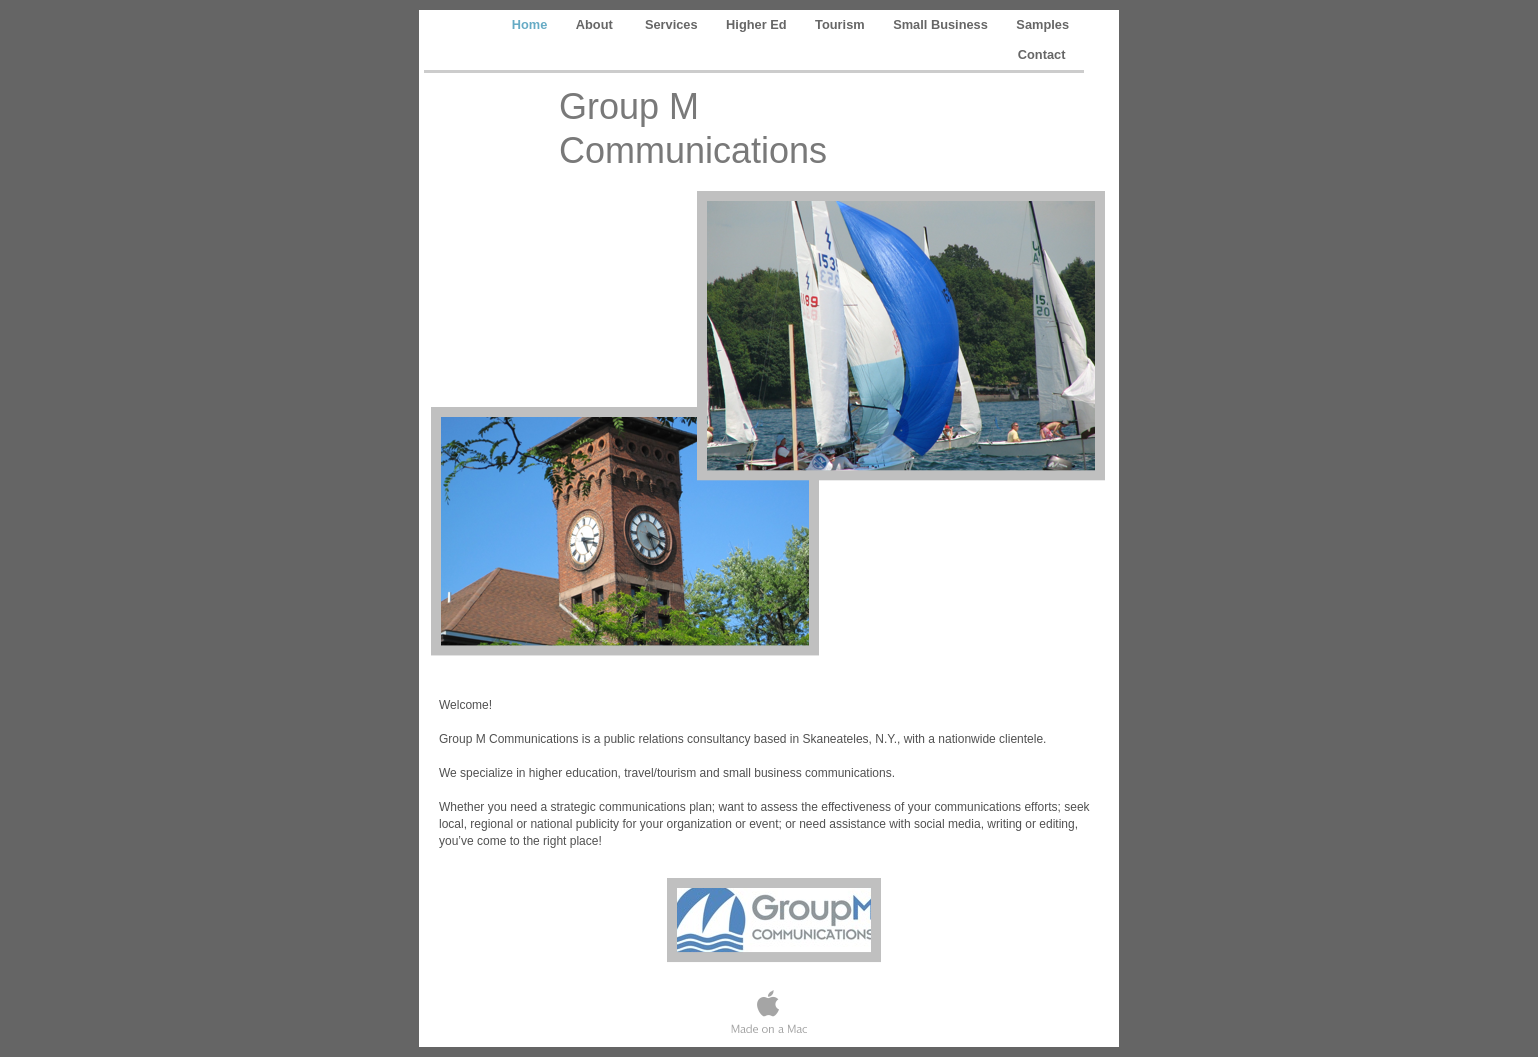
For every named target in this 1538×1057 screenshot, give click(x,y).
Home (531, 24)
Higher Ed (758, 24)
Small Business (942, 24)
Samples (1042, 24)
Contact (1043, 54)
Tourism (841, 24)
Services (673, 24)
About (598, 24)
